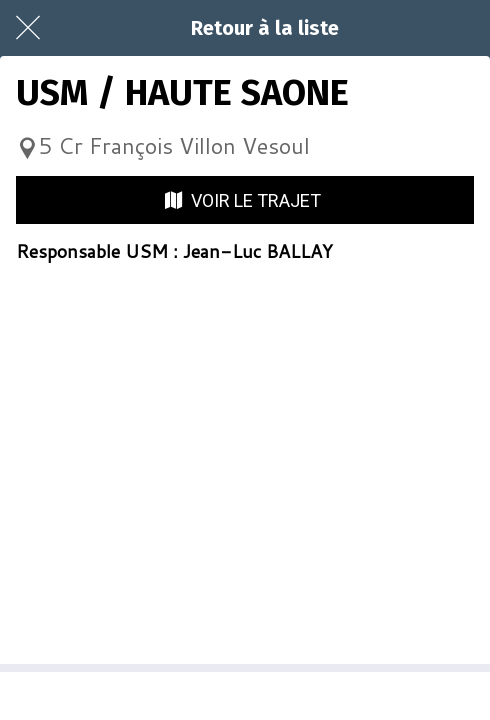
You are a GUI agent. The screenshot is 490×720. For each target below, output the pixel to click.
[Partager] (245, 696)
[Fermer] (28, 28)
